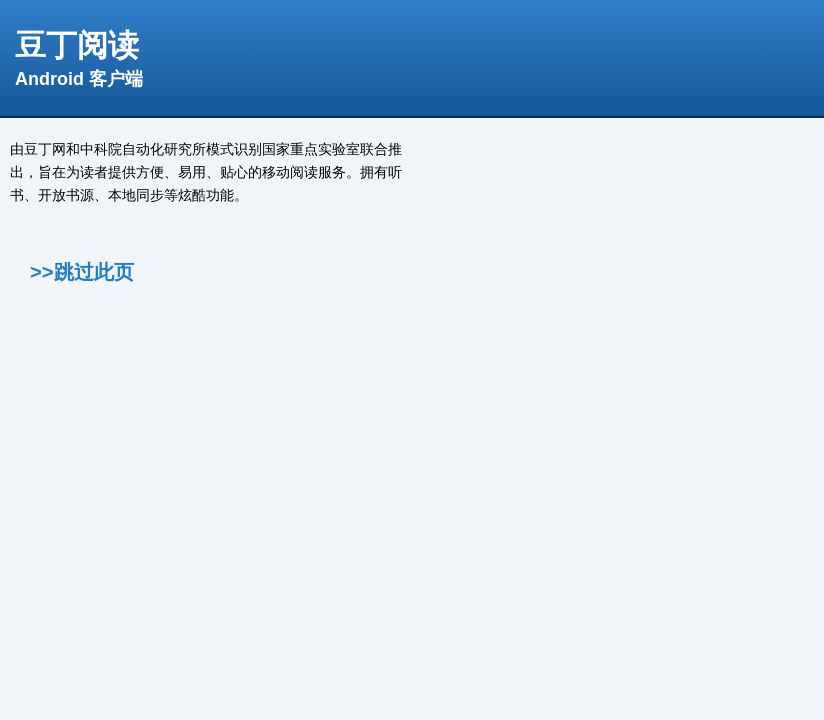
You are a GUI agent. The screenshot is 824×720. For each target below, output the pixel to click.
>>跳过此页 (82, 272)
